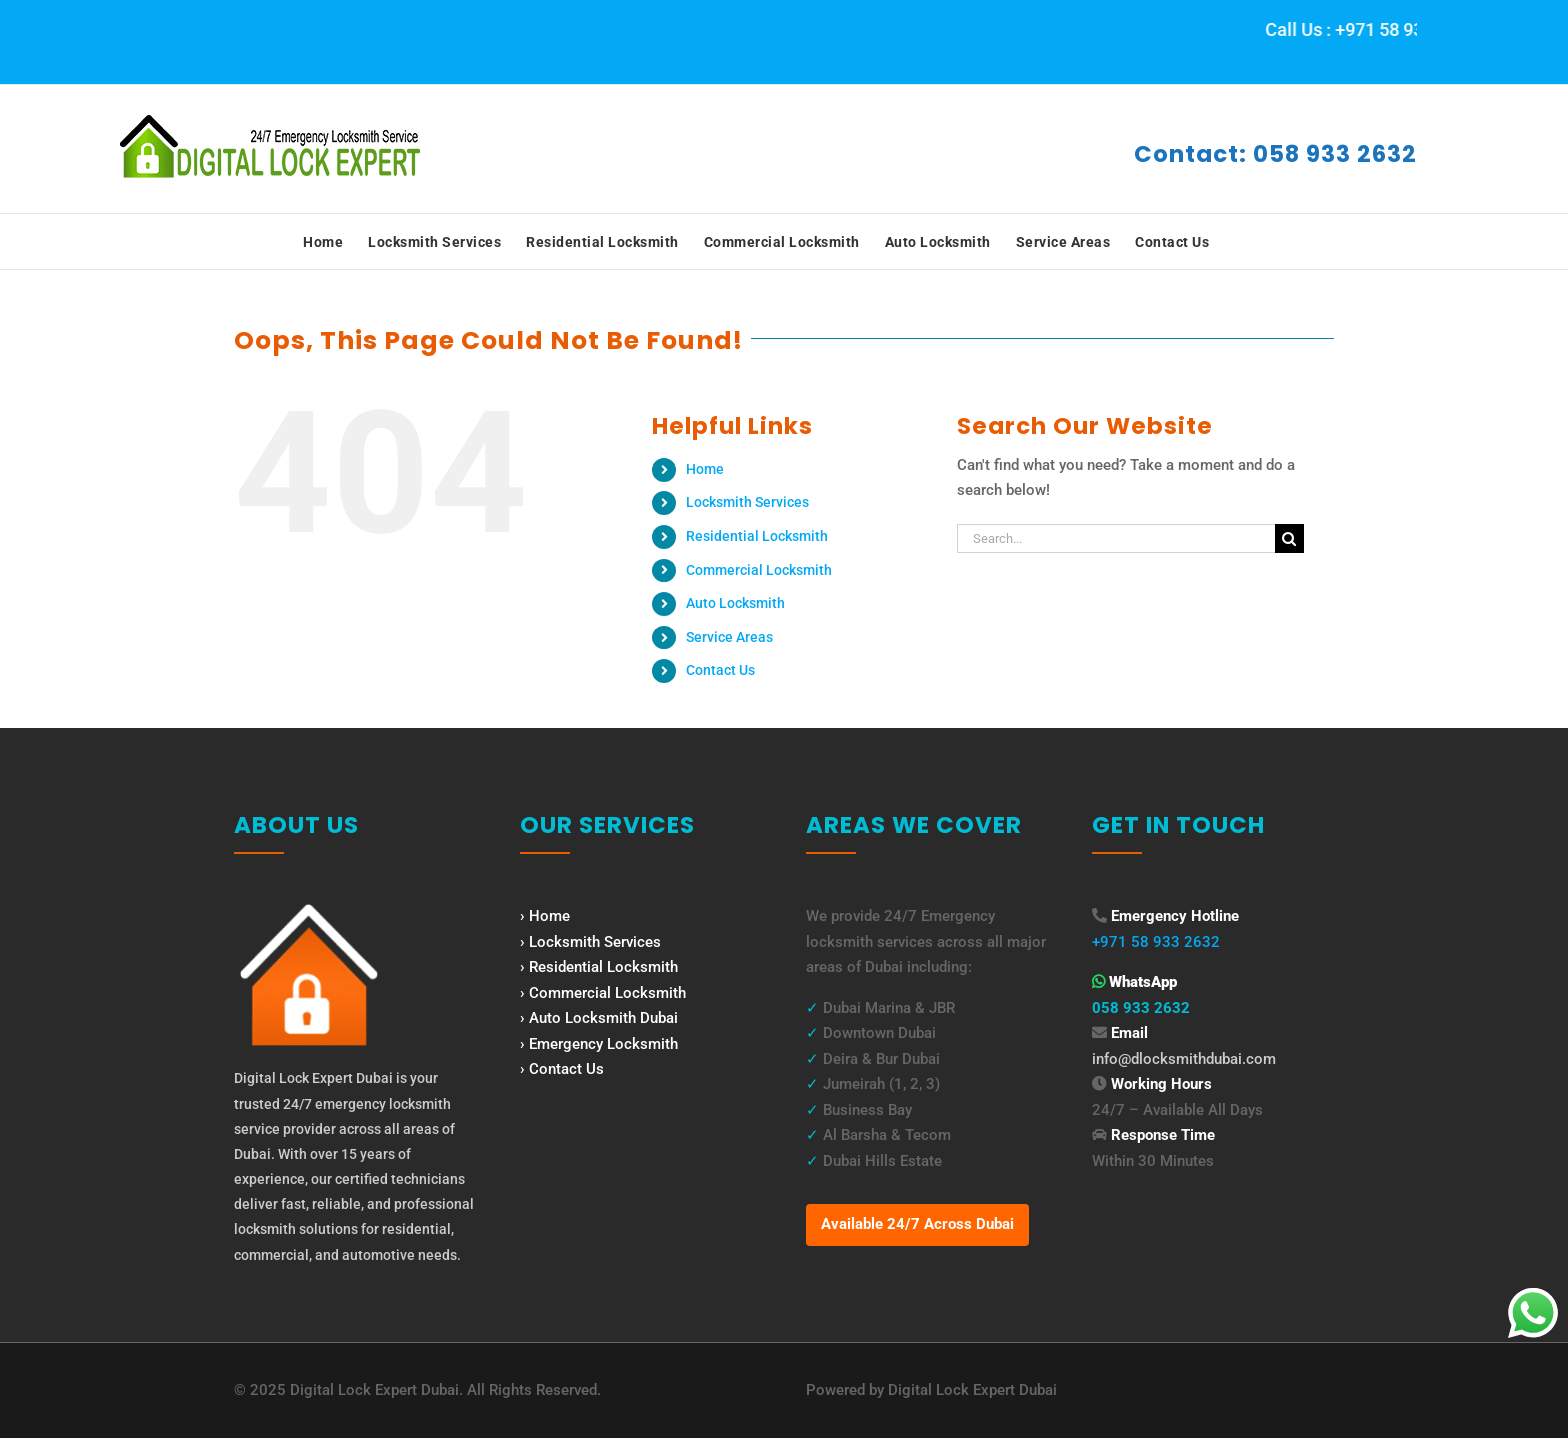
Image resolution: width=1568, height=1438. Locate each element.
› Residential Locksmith (599, 967)
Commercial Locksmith (759, 570)
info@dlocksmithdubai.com (1184, 1059)
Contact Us (720, 670)
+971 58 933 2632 (1156, 942)
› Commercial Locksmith (603, 993)
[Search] (1289, 538)
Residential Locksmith (757, 536)
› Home (545, 916)
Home (705, 469)
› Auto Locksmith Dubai (599, 1018)
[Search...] (1116, 538)
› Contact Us (562, 1069)
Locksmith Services (747, 502)
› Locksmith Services (590, 942)
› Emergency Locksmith (599, 1044)
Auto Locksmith (735, 603)
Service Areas (729, 637)
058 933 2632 (1141, 1008)
